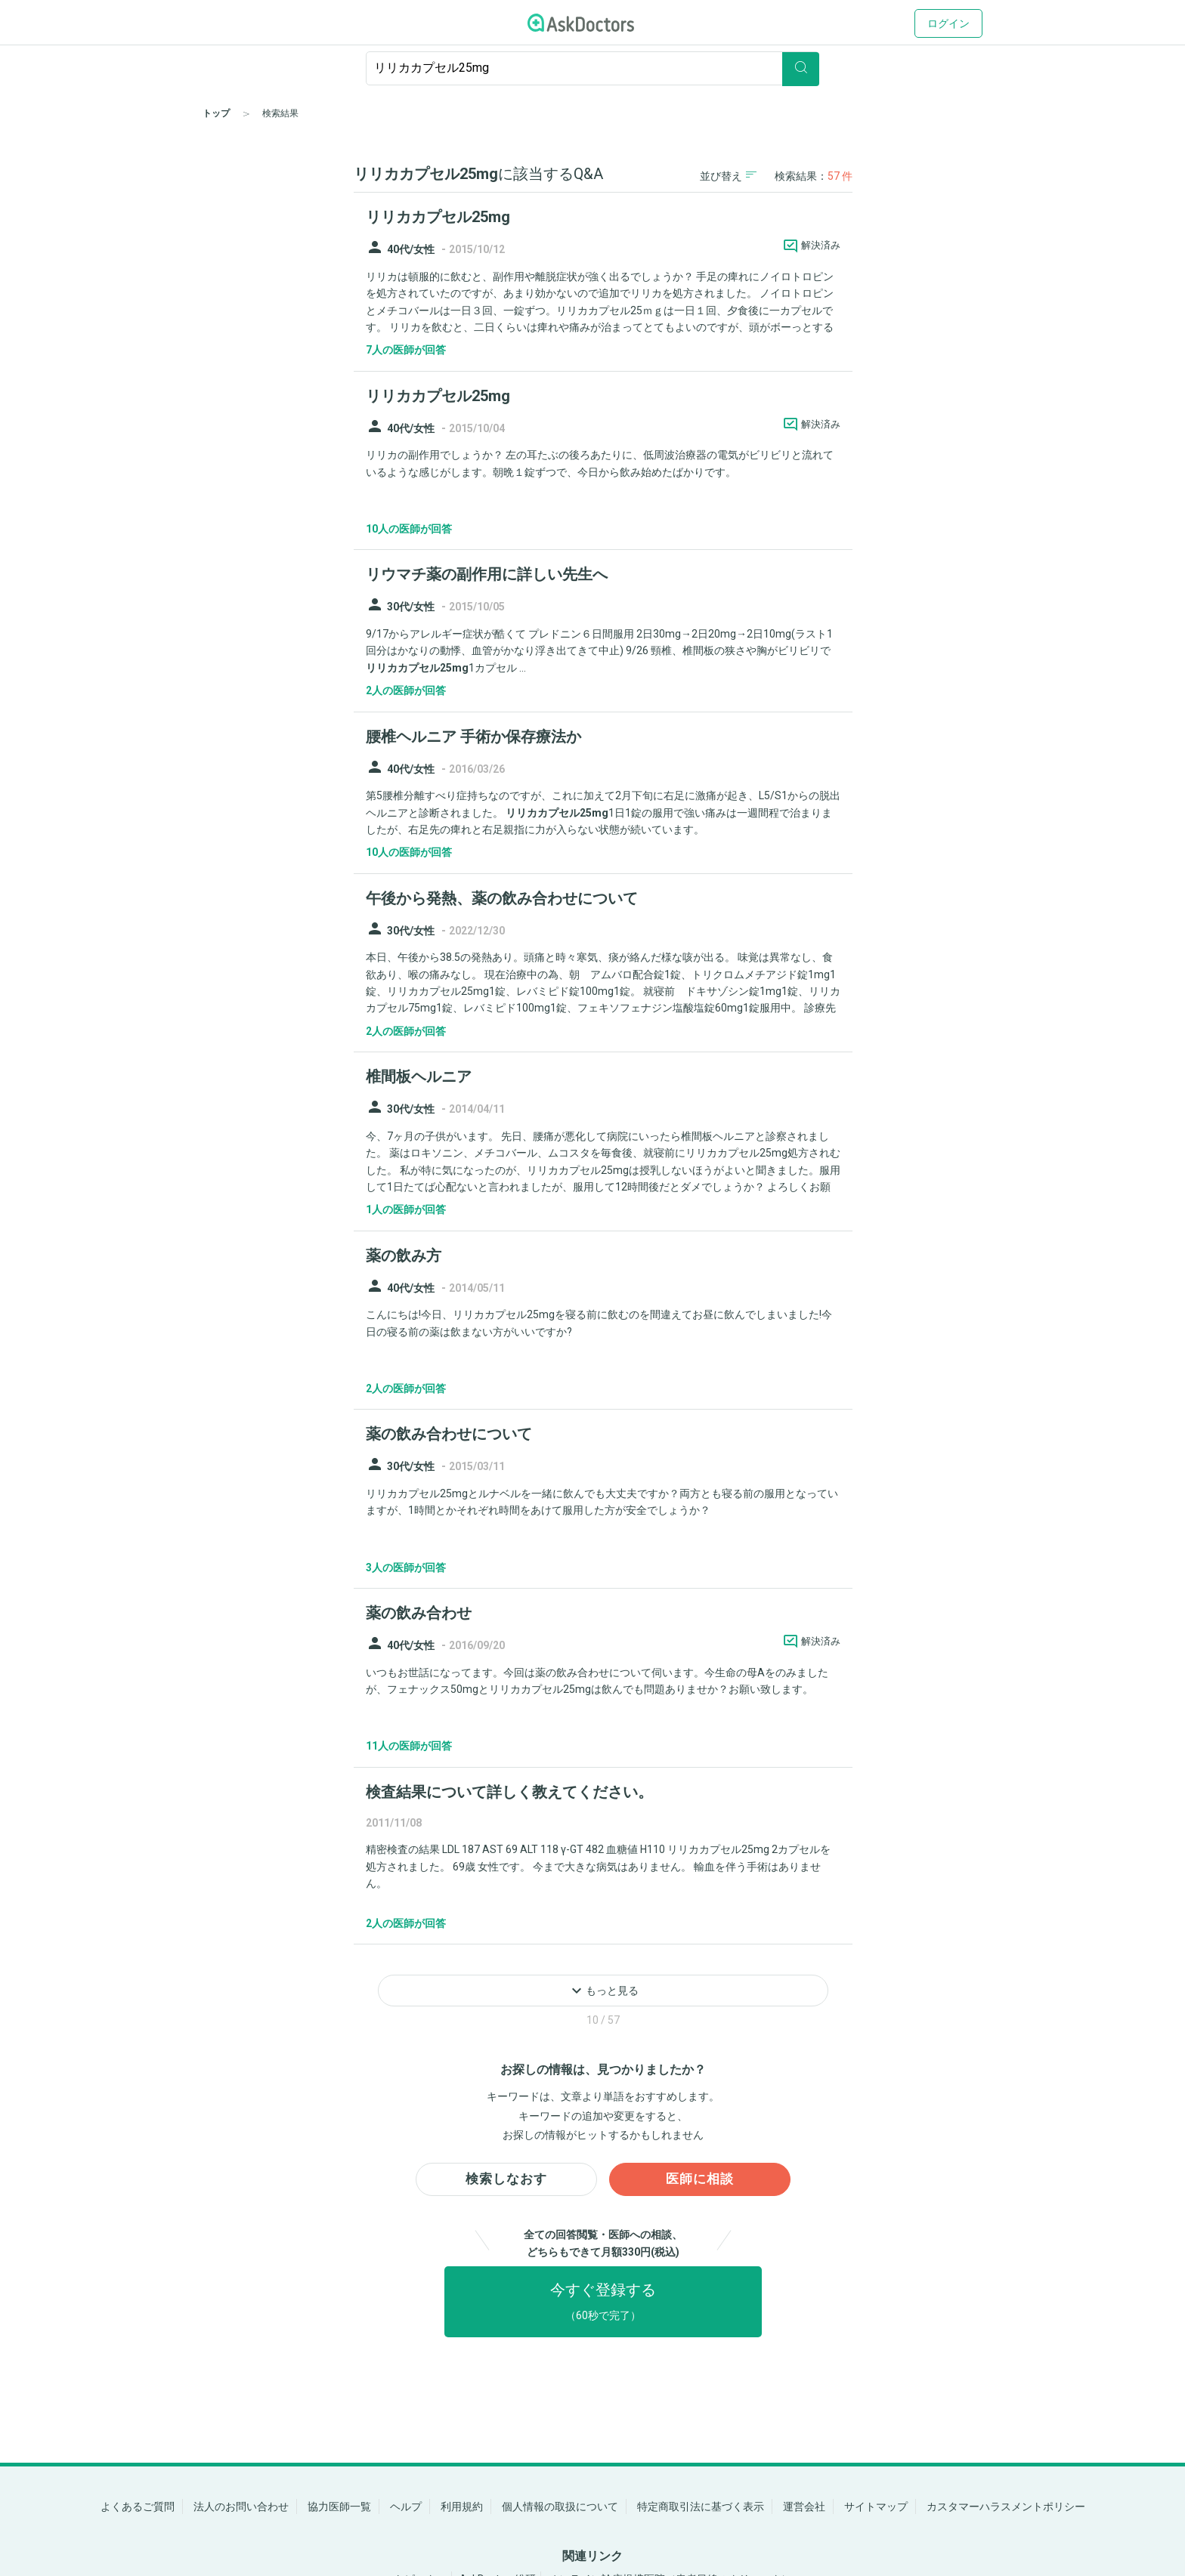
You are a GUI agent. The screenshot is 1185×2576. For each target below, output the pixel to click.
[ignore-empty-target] (592, 68)
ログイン (948, 23)
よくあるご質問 (138, 2506)
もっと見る (603, 1990)
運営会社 (804, 2506)
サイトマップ (876, 2506)
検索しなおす (506, 2184)
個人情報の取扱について (560, 2506)
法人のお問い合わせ (241, 2506)
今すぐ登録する (603, 2307)
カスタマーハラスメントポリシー (1006, 2506)
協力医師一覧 (339, 2506)
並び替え (728, 175)
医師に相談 (700, 2184)
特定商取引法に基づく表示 (700, 2506)
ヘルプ (406, 2506)
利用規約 (462, 2506)
